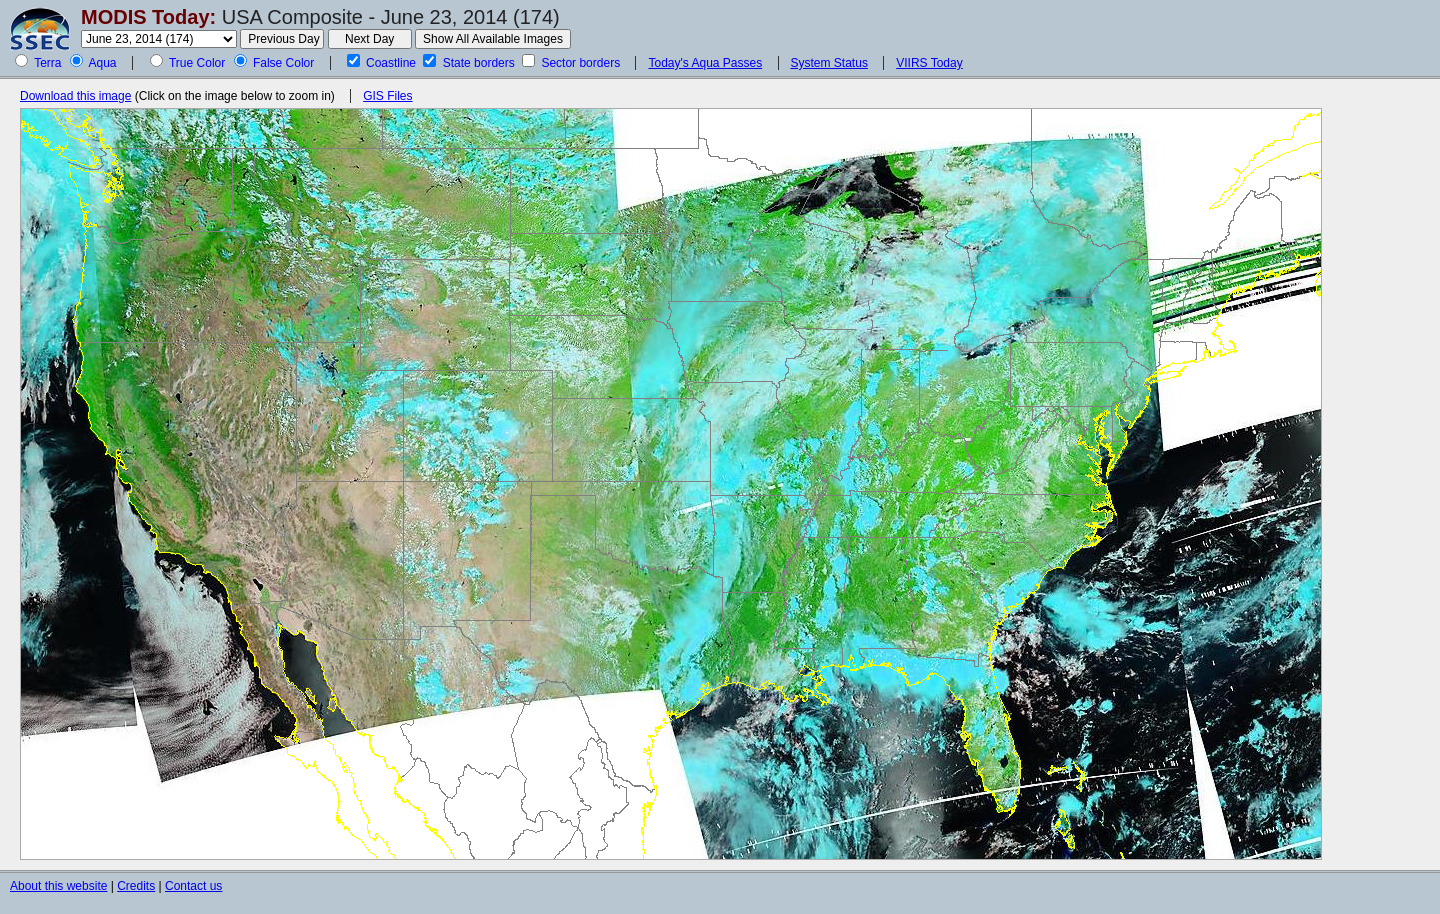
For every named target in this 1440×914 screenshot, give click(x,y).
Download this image (75, 96)
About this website (58, 886)
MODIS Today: (148, 17)
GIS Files (387, 96)
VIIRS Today (929, 63)
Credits (136, 886)
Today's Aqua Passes (705, 63)
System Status (829, 63)
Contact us (193, 886)
